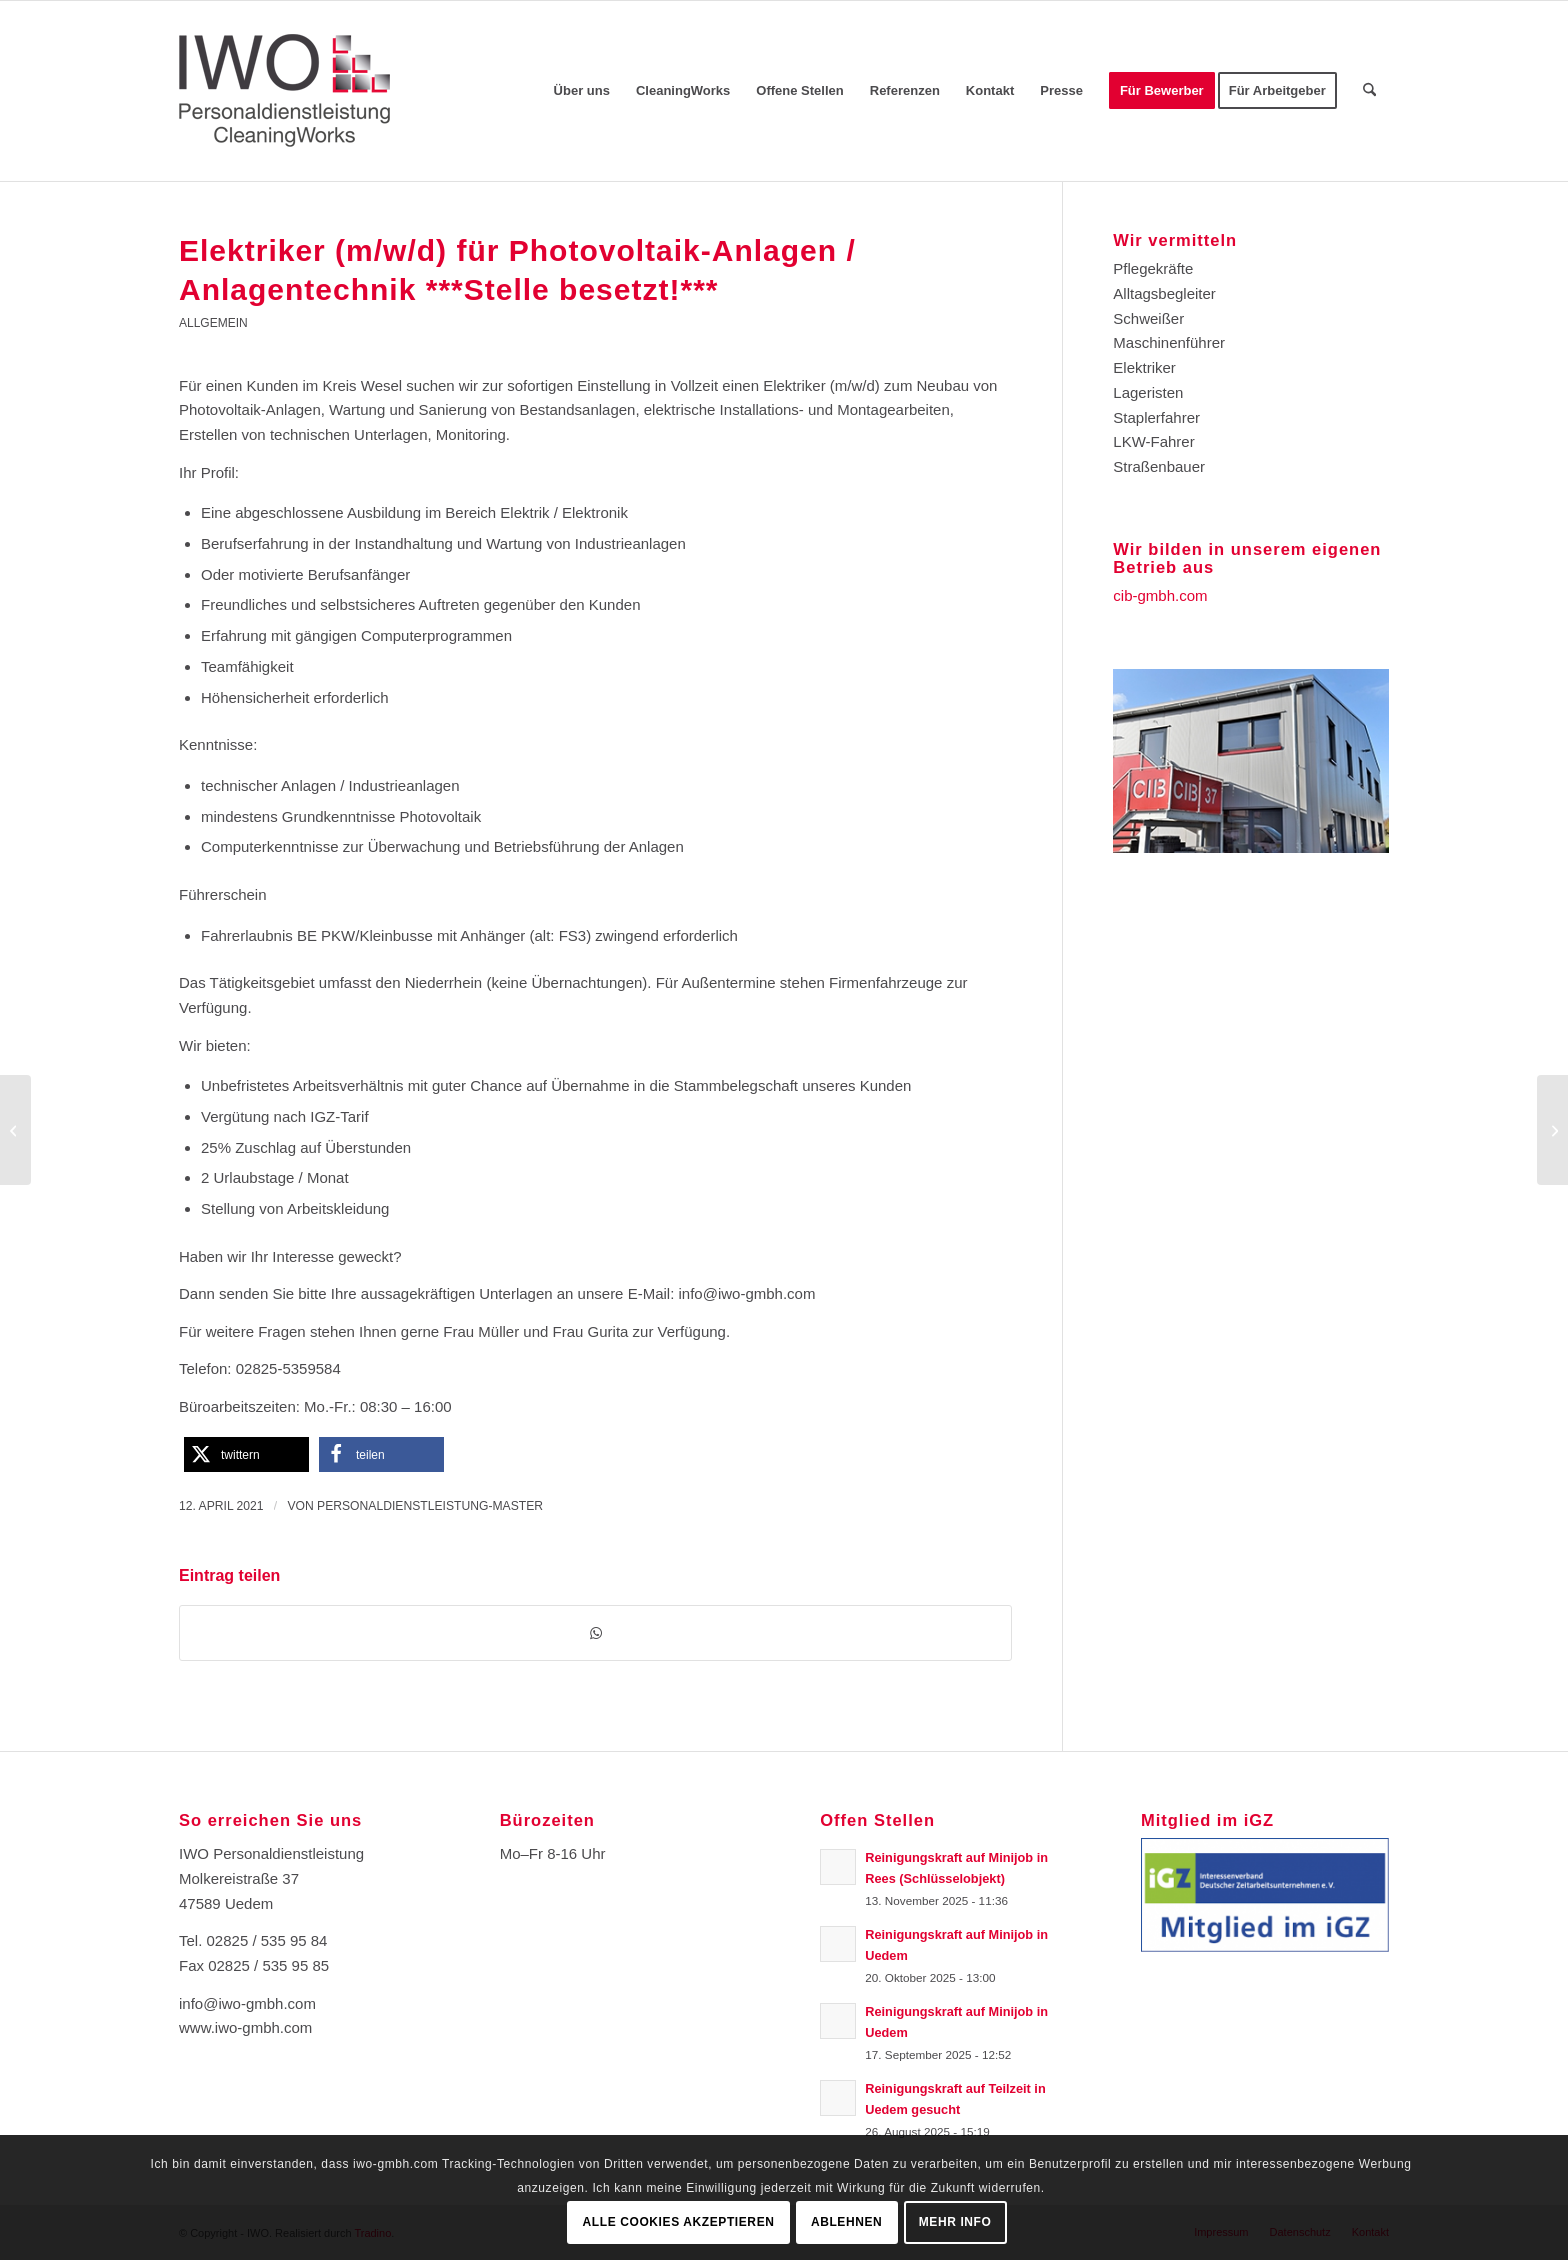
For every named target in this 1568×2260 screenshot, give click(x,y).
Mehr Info (955, 2222)
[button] (246, 1454)
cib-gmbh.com (1160, 595)
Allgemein (213, 323)
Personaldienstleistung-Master (430, 1506)
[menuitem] (582, 91)
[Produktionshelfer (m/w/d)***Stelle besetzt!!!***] (1552, 1130)
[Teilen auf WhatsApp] (595, 1633)
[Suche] (1369, 91)
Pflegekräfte (1153, 268)
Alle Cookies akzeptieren (679, 2222)
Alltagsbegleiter (1164, 293)
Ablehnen (846, 2222)
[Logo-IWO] (284, 91)
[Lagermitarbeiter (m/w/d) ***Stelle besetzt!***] (15, 1130)
